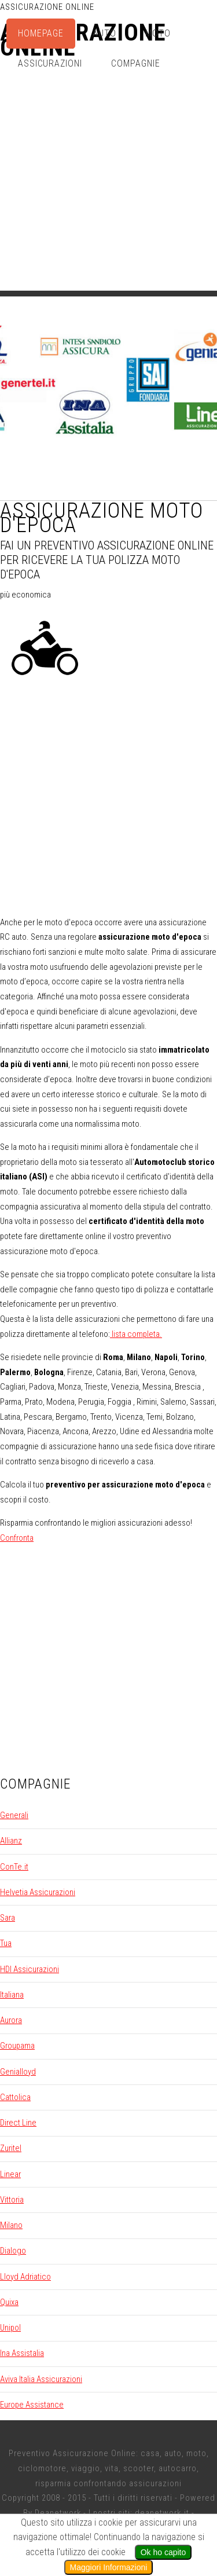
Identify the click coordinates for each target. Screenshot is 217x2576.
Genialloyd (18, 2071)
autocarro (178, 2468)
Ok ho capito (163, 2552)
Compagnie (135, 63)
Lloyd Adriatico (25, 2276)
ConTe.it (14, 1867)
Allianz (11, 1840)
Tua (6, 1943)
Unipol (10, 2327)
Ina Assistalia (22, 2353)
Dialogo (13, 2250)
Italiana (12, 1994)
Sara (7, 1917)
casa (150, 2453)
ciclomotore (42, 2468)
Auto (104, 33)
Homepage (41, 33)
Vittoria (12, 2199)
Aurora (11, 2020)
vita (112, 2468)
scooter (138, 2468)
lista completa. (136, 1334)
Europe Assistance (32, 2404)
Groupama (17, 2045)
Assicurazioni (50, 63)
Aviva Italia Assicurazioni (41, 2379)
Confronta (17, 1538)
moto (196, 2453)
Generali (14, 1815)
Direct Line (18, 2122)
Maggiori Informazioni (109, 2567)
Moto (158, 33)
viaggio (85, 2468)
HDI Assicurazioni (29, 1969)
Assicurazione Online (47, 7)
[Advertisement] (108, 182)
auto (173, 2453)
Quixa (9, 2302)
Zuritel (10, 2148)
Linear (10, 2174)
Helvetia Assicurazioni (37, 1892)
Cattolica (15, 2097)
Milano (11, 2225)
